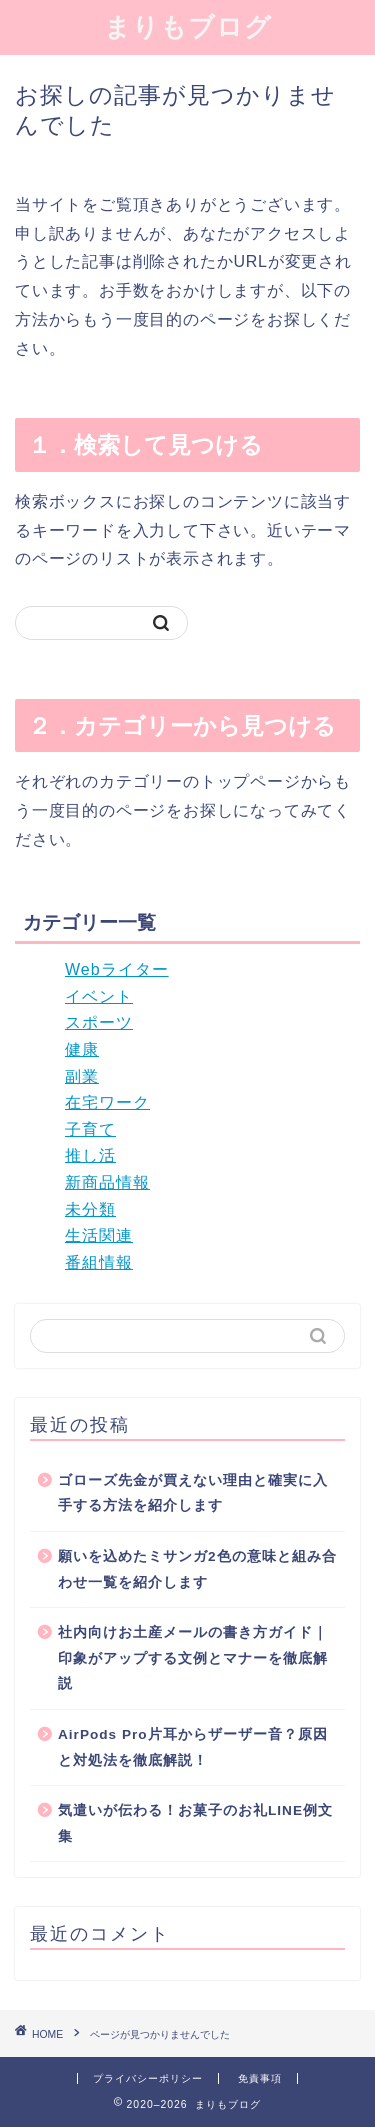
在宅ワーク (107, 1102)
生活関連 (99, 1235)
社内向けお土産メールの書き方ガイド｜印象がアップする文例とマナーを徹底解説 (193, 1658)
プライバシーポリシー (148, 2078)
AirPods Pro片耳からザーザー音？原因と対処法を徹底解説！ (193, 1747)
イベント (99, 996)
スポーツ (99, 1022)
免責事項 (260, 2078)
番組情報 (99, 1262)
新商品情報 (107, 1182)
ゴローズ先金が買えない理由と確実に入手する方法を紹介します (193, 1493)
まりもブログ (188, 26)
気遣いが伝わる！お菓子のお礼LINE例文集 (195, 1823)
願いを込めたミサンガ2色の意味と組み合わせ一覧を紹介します (197, 1569)
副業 (82, 1076)
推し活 (90, 1155)
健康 (82, 1049)
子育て (90, 1129)
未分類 (90, 1209)
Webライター (117, 969)
